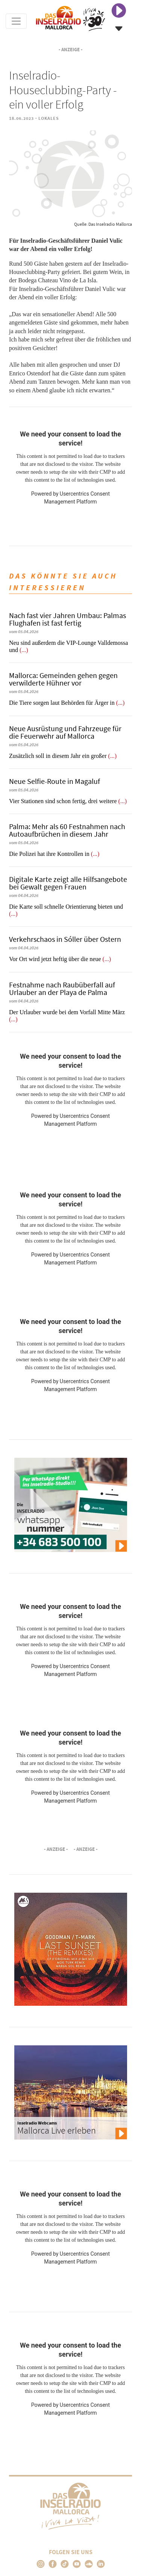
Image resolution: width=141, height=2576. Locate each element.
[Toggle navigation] (16, 21)
